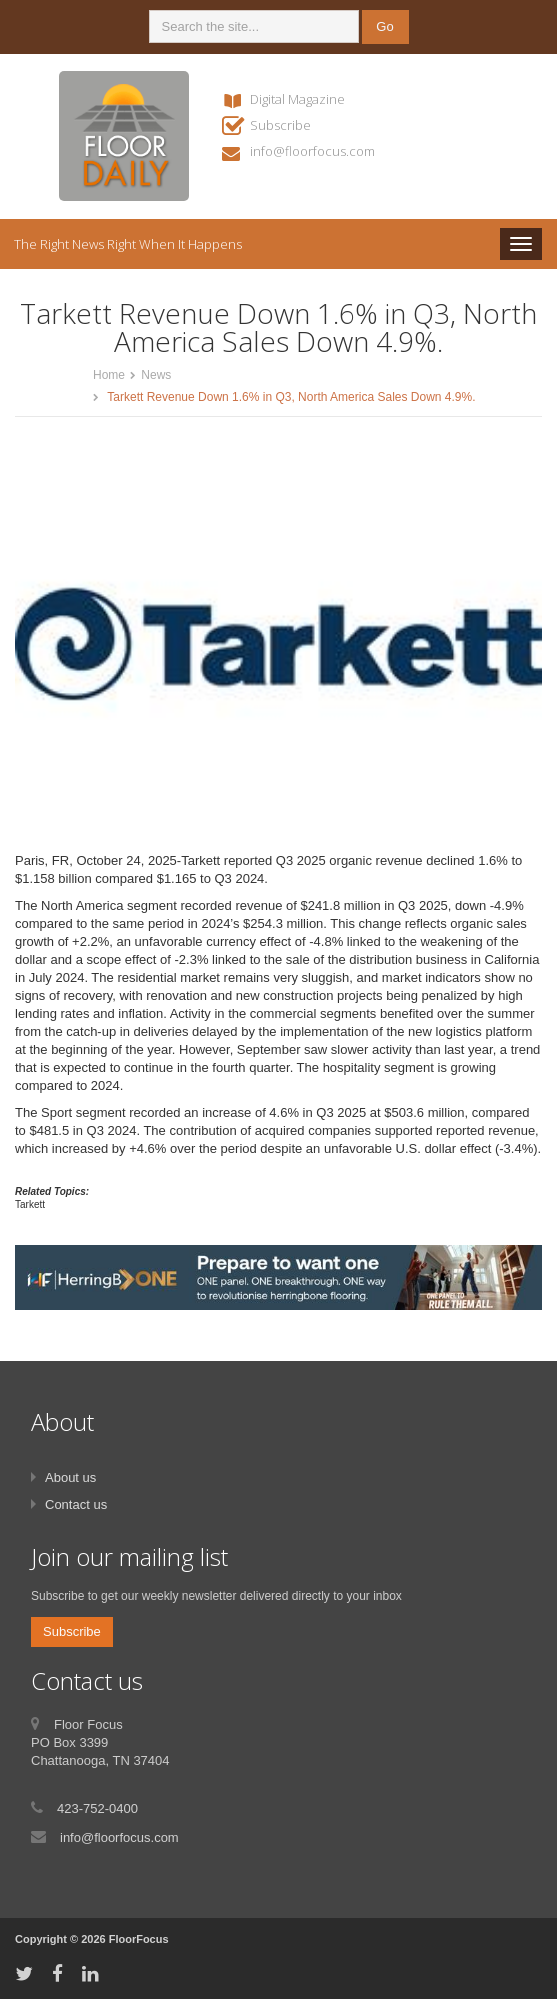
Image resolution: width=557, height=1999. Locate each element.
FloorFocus (139, 1939)
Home (109, 375)
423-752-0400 (97, 1808)
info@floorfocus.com (312, 151)
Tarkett (30, 1204)
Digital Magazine (297, 99)
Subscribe (280, 125)
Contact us (76, 1504)
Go (384, 26)
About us (70, 1477)
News (156, 375)
